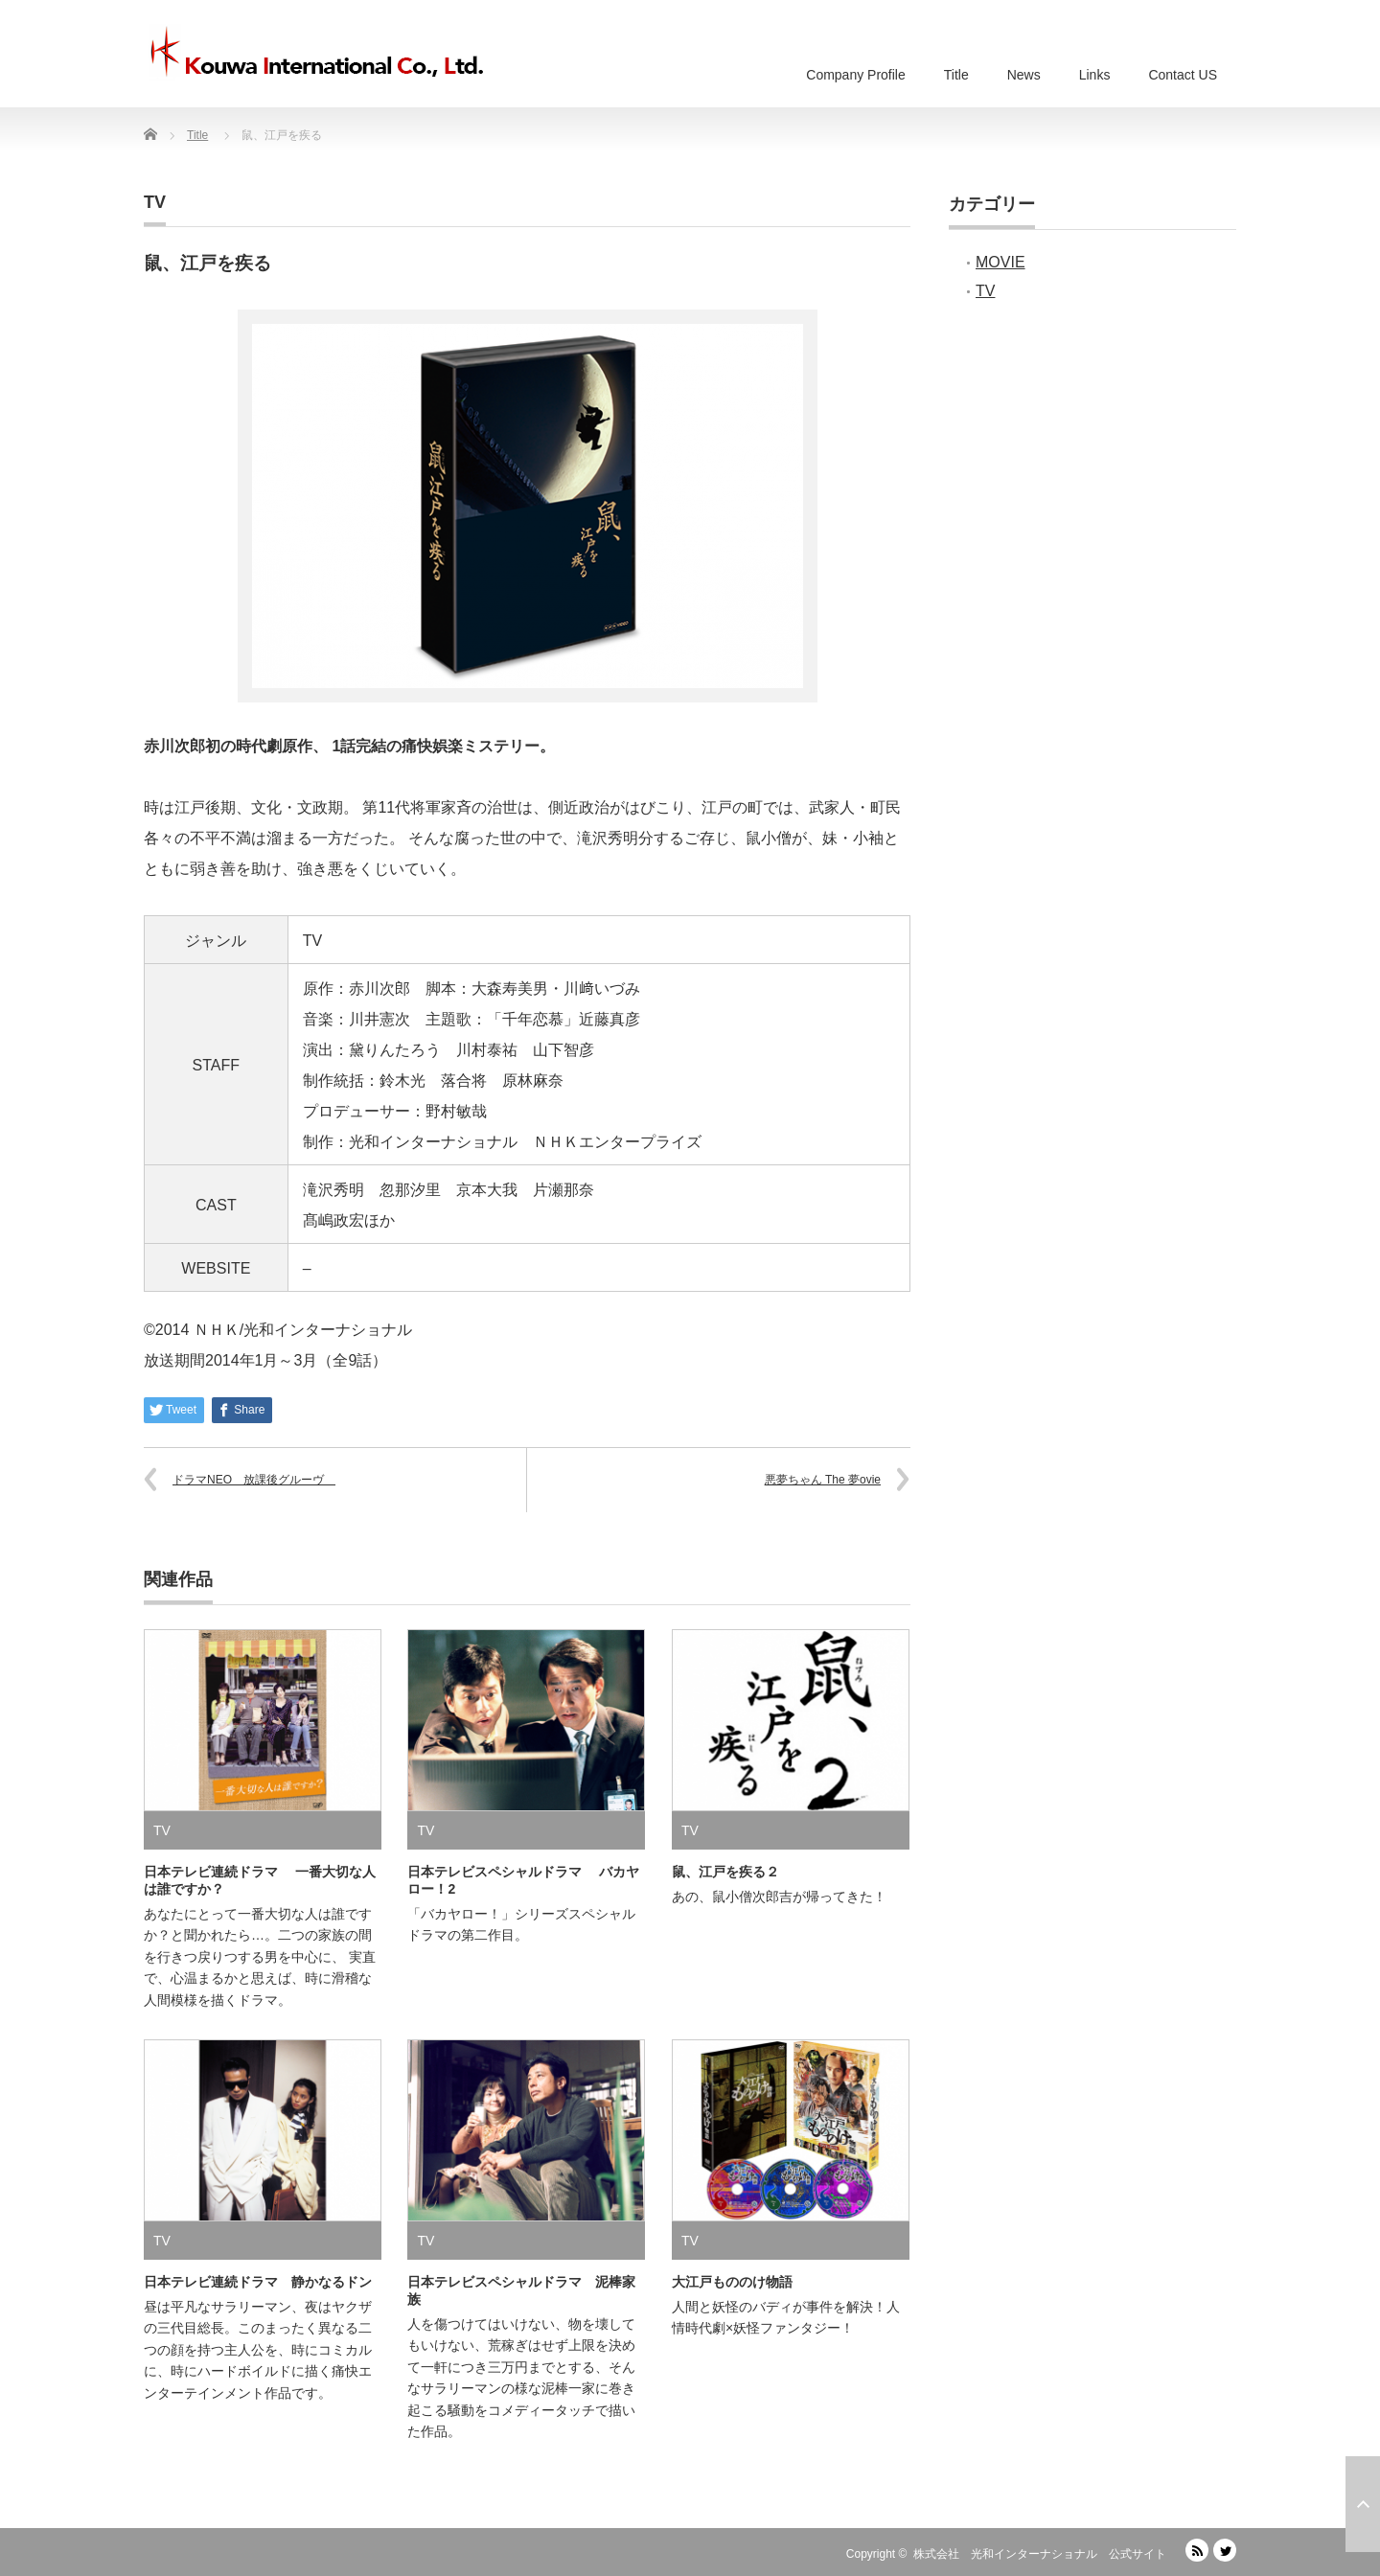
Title (956, 74)
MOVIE (1000, 262)
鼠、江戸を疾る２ (725, 1871)
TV (155, 202)
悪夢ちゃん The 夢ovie (823, 1479)
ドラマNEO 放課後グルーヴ (253, 1479)
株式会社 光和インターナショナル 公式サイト (1039, 2554)
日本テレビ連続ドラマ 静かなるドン (258, 2281)
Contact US (1182, 74)
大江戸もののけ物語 (732, 2281)
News (1024, 74)
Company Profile (856, 74)
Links (1095, 74)
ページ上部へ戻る (1363, 2504)
